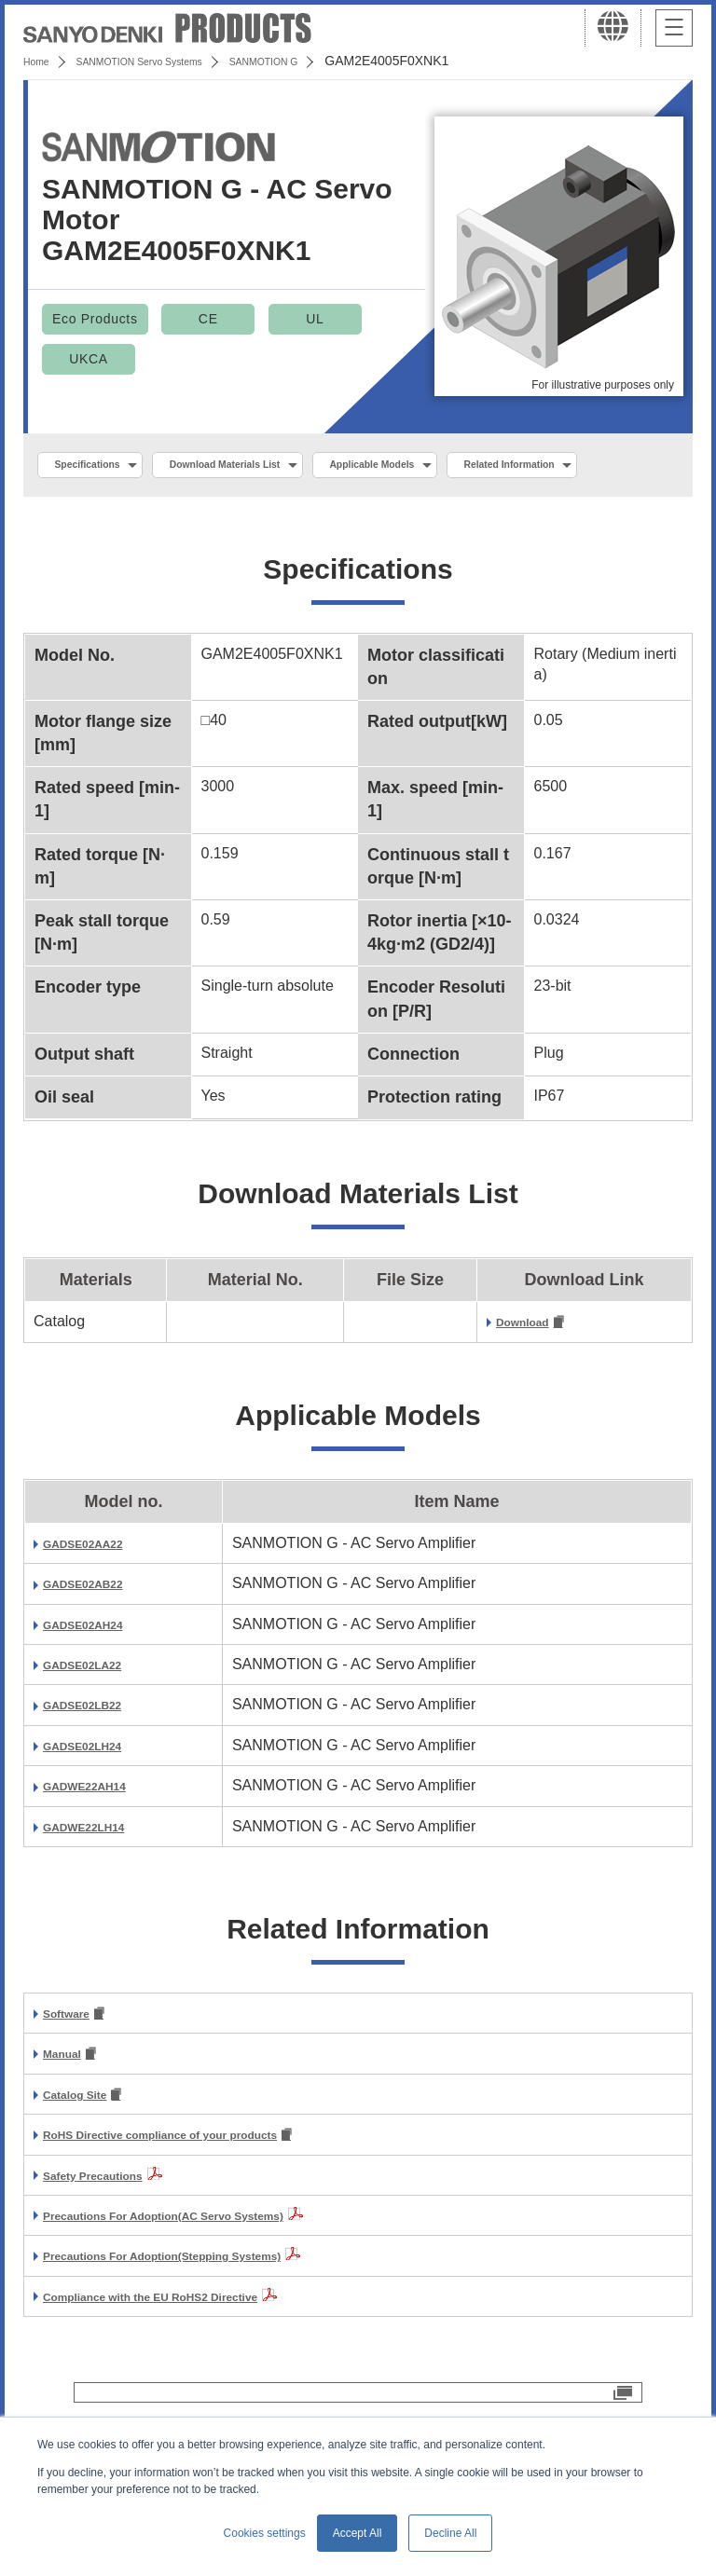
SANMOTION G (329, 60)
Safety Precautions (110, 2229)
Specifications (101, 466)
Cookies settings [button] (265, 2533)
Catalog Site (86, 2146)
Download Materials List (273, 466)
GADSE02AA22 (97, 1589)
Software (74, 2062)
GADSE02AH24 (97, 1671)
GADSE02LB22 (96, 1752)
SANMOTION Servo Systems (170, 60)
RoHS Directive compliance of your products (201, 2189)
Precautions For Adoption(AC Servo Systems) (205, 2269)
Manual (68, 2104)
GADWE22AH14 (99, 1833)
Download (531, 1369)
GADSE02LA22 (96, 1712)
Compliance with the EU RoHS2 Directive (188, 2350)
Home (40, 60)
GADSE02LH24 (96, 1792)
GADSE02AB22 (97, 1630)
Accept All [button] (357, 2533)
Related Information (118, 507)
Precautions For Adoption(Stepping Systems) (204, 2310)
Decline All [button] (450, 2533)
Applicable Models (458, 466)
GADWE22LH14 (98, 1873)
